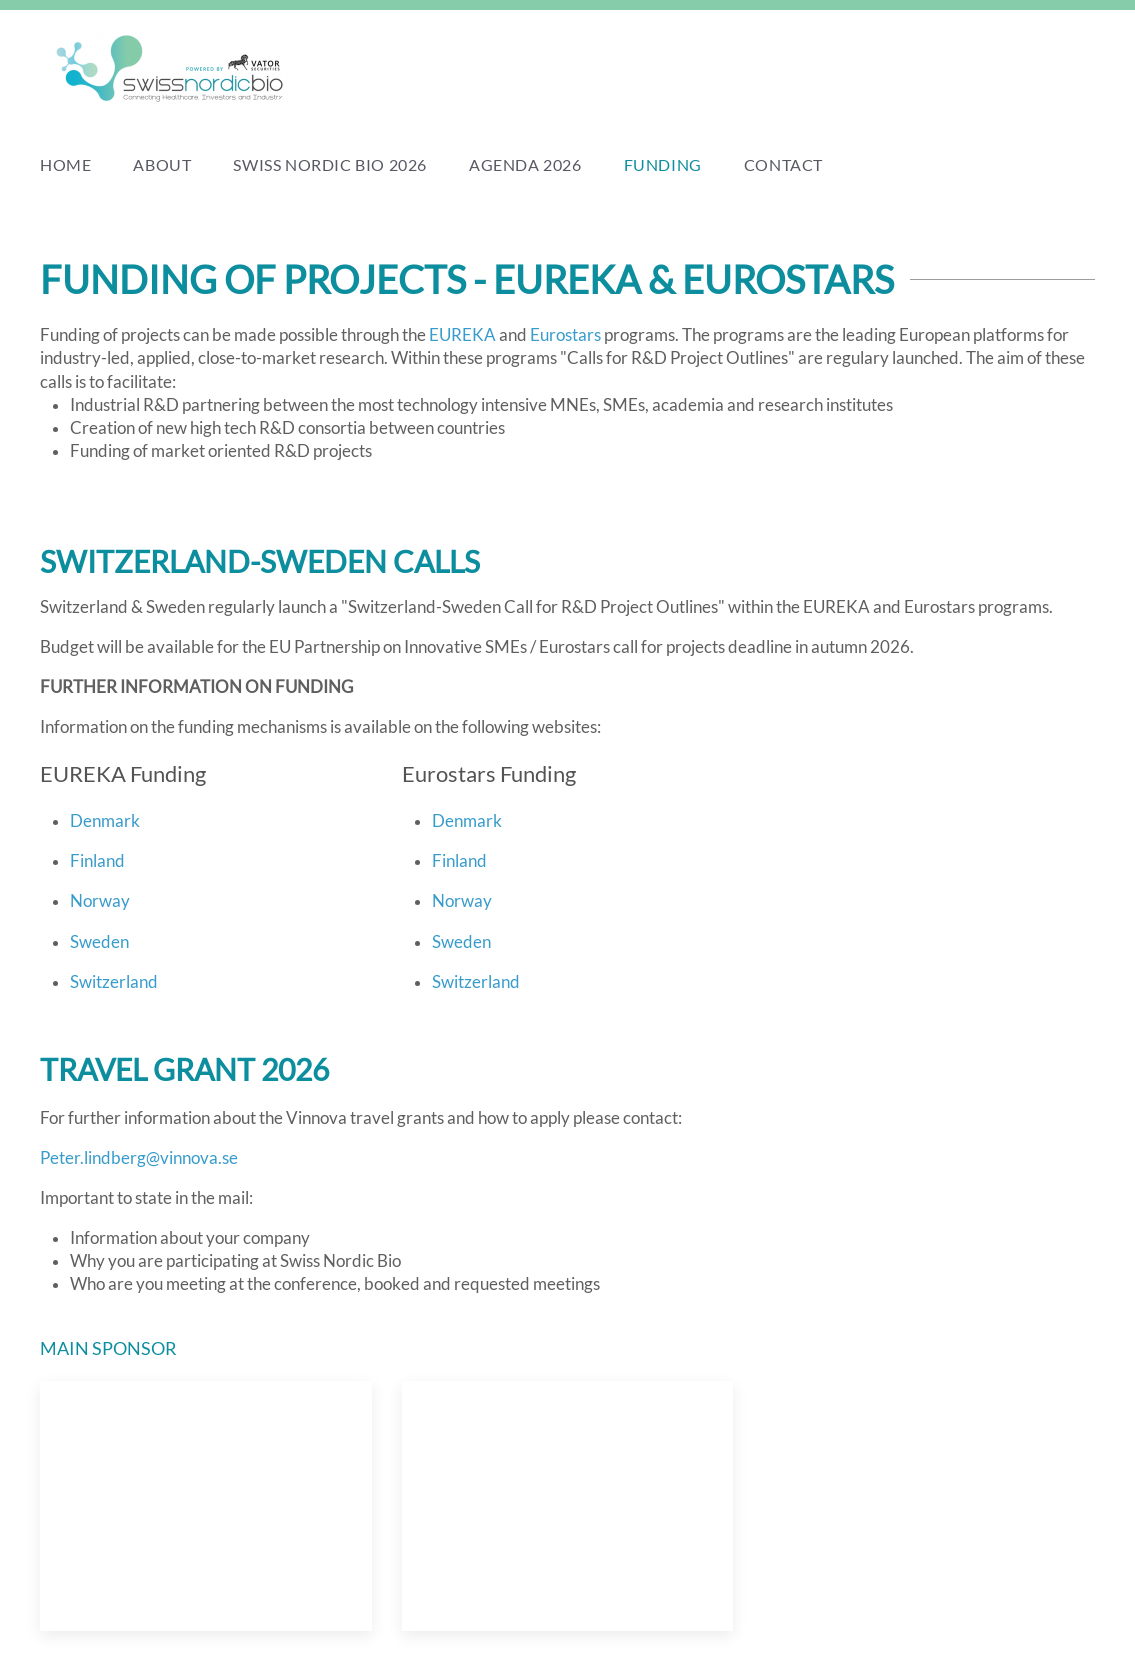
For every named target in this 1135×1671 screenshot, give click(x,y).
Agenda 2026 (525, 164)
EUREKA (462, 335)
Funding (663, 164)
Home (65, 164)
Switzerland (114, 982)
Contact (783, 164)
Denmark (105, 821)
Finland (97, 861)
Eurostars (565, 335)
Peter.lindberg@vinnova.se (139, 1158)
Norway (100, 901)
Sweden (99, 942)
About (162, 164)
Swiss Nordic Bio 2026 (330, 164)
